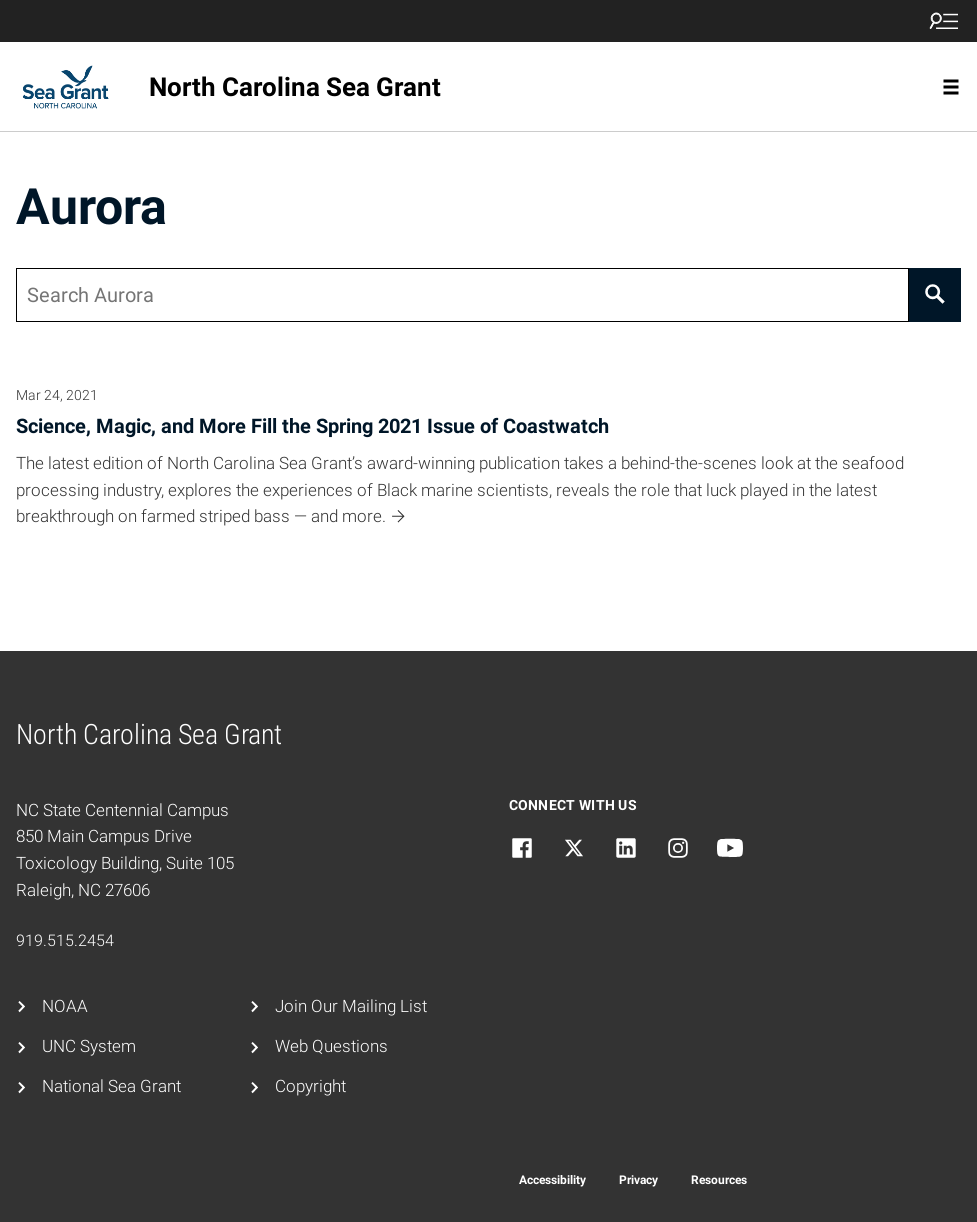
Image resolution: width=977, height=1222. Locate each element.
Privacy (638, 1180)
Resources (719, 1180)
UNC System (89, 1046)
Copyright (310, 1086)
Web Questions (331, 1046)
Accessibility (552, 1180)
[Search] (935, 295)
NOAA (65, 1006)
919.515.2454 (65, 940)
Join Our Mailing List (351, 1006)
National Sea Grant (111, 1086)
